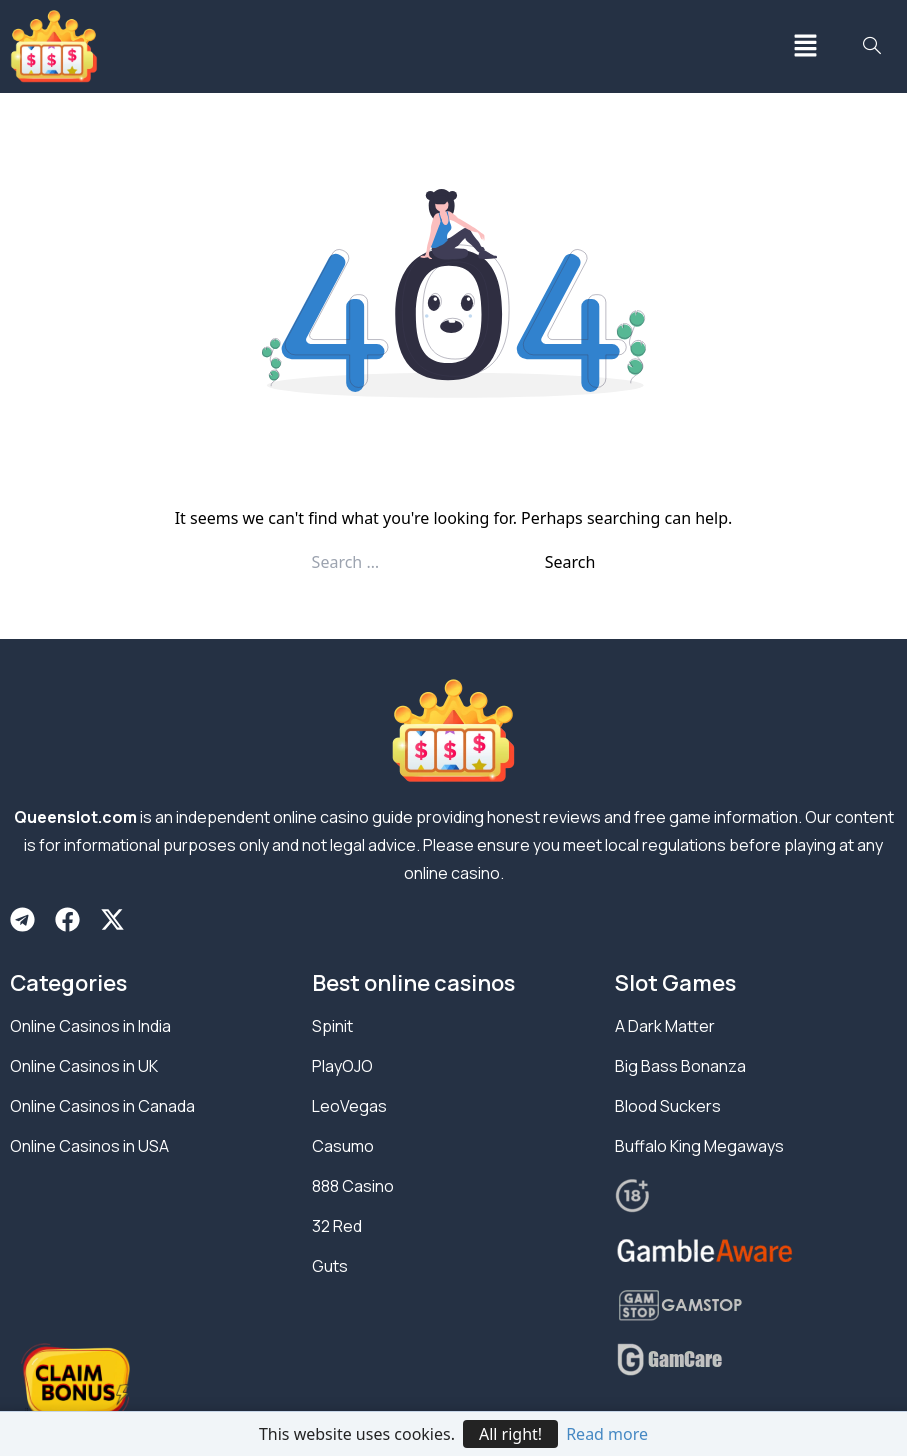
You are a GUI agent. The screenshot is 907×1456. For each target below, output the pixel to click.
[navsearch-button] (872, 47)
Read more (607, 1434)
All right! (510, 1434)
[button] (805, 47)
